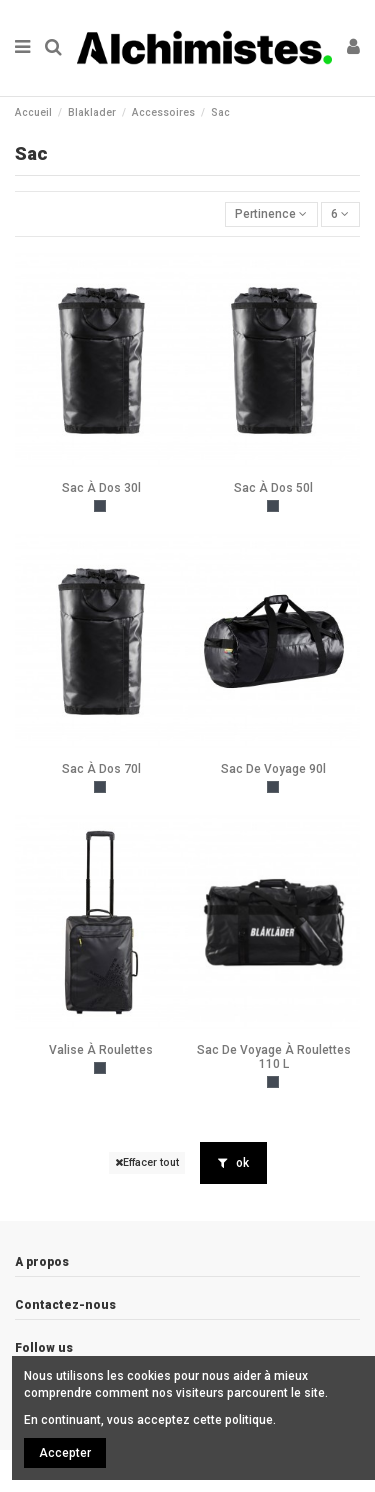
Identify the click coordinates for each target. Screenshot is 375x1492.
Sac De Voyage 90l (273, 769)
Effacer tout (147, 1162)
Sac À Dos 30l (101, 488)
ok (233, 1163)
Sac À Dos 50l (273, 488)
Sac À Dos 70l (101, 769)
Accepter (65, 1453)
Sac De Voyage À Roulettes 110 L (274, 1057)
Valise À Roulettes (101, 1050)
